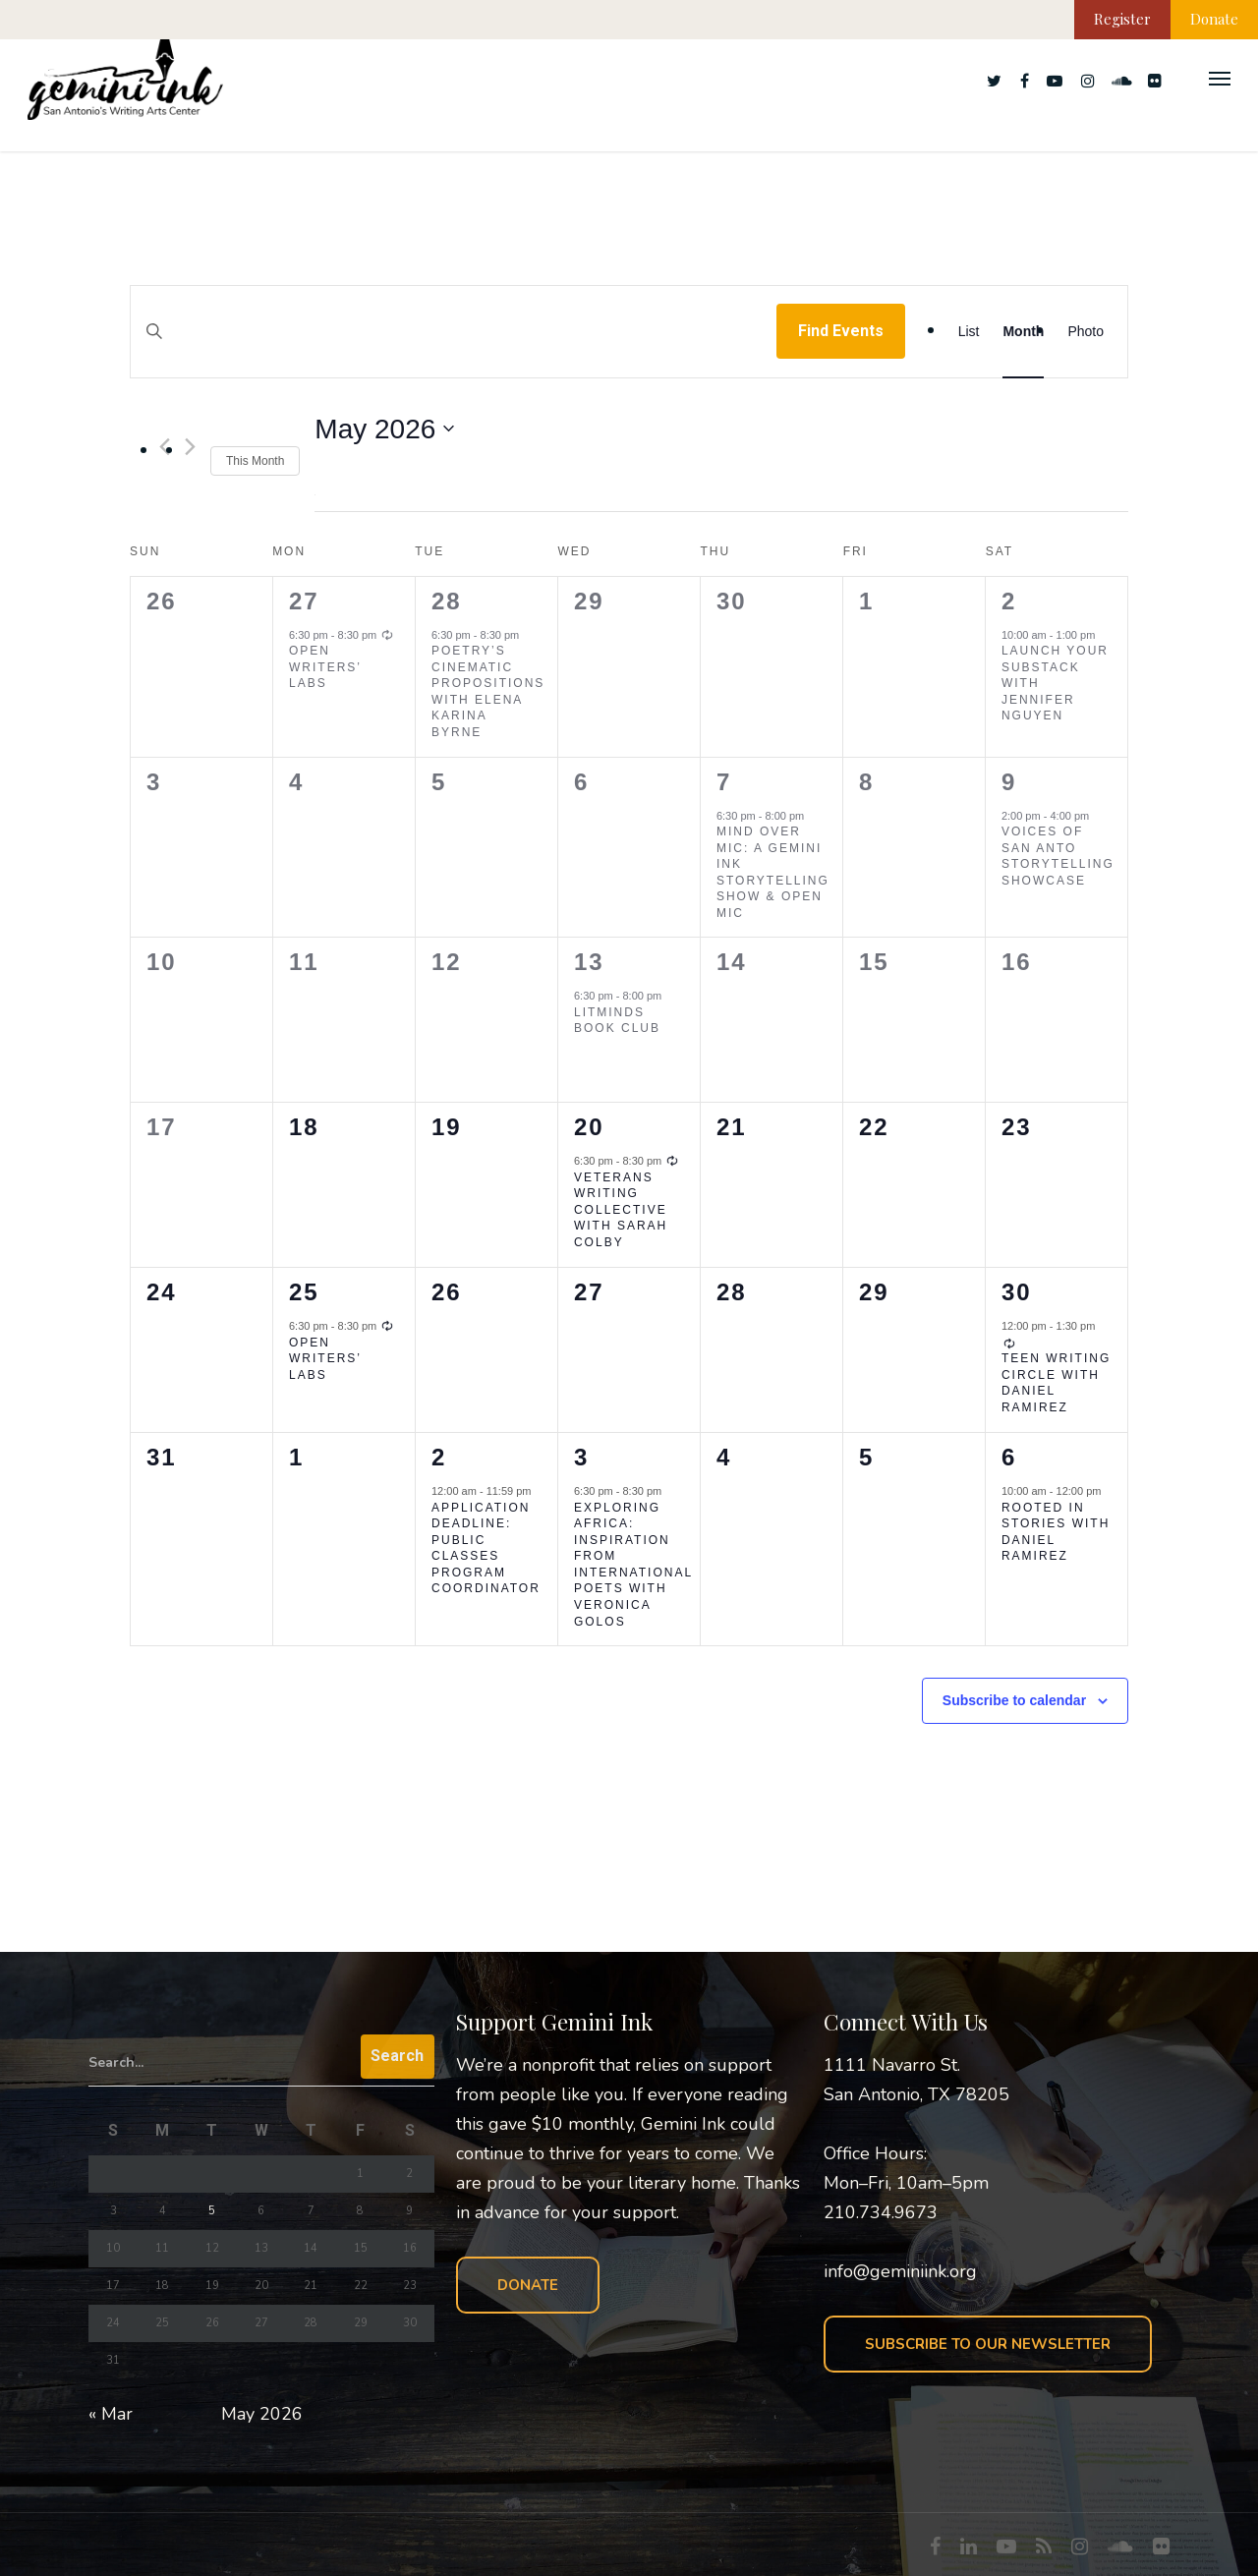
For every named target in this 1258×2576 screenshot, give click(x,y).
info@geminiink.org (900, 2271)
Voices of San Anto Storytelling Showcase (1058, 856)
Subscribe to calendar (1014, 1700)
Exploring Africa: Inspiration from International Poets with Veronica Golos (633, 1565)
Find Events (841, 330)
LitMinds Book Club (617, 1020)
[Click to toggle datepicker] (384, 429)
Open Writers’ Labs (325, 667)
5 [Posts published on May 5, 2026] (211, 2211)
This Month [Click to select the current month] (255, 461)
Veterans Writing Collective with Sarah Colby (620, 1210)
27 (304, 601)
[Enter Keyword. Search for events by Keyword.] (453, 350)
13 (589, 961)
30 (1016, 1292)
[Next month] (190, 446)
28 (446, 601)
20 (589, 1127)
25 (304, 1292)
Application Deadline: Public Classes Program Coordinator (486, 1548)
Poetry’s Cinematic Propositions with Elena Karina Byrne (487, 691)
